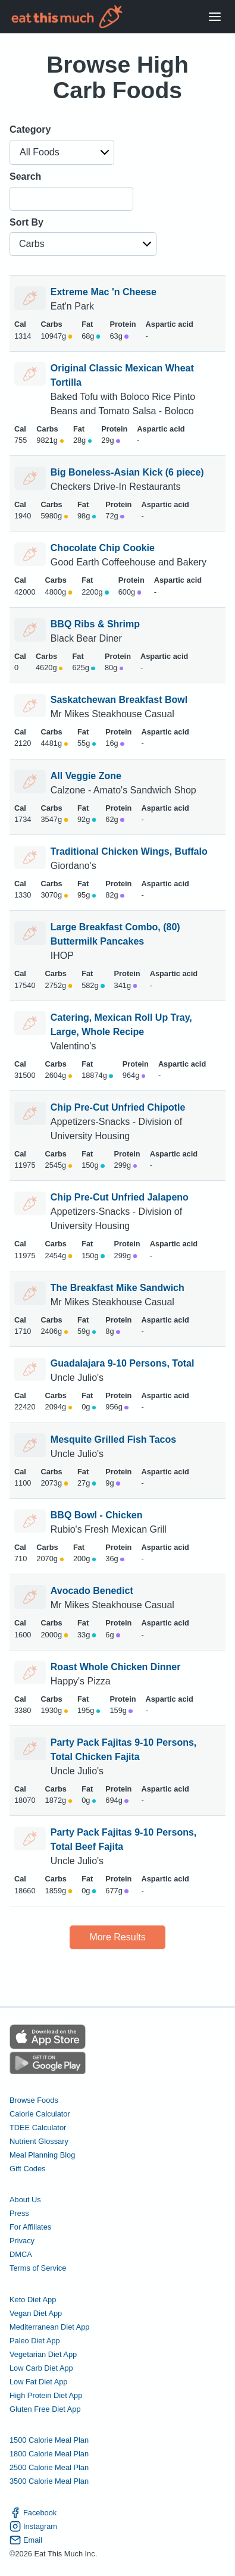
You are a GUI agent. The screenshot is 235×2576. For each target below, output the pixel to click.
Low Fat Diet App (38, 2381)
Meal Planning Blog (42, 2154)
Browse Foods (34, 2100)
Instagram (33, 2526)
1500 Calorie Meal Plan (49, 2440)
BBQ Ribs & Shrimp (95, 624)
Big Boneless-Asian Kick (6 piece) (127, 472)
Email (26, 2540)
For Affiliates (30, 2226)
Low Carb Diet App (41, 2368)
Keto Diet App (33, 2299)
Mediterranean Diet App (49, 2326)
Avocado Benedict (92, 1591)
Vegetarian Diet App (43, 2354)
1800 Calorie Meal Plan (49, 2453)
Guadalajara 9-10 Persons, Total (123, 1363)
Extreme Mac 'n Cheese (103, 292)
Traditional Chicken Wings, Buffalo (129, 851)
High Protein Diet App (46, 2395)
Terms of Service (38, 2268)
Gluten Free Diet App (45, 2409)
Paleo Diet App (35, 2340)
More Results (117, 1937)
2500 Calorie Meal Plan (49, 2467)
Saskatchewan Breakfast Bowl (119, 700)
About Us (25, 2199)
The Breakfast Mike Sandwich (117, 1288)
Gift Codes (27, 2168)
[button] (62, 152)
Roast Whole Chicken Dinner (116, 1667)
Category (30, 129)
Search (25, 176)
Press (19, 2213)
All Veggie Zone (86, 776)
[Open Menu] (214, 17)
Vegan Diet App (36, 2313)
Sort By (26, 222)
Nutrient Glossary (39, 2141)
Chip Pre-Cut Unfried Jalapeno (120, 1197)
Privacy (22, 2240)
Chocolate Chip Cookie (103, 548)
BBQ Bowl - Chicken (97, 1515)
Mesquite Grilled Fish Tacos (113, 1439)
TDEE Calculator (38, 2127)
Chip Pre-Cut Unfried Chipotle (118, 1107)
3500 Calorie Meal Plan (49, 2481)
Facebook (33, 2512)
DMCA (21, 2254)
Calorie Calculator (40, 2113)
